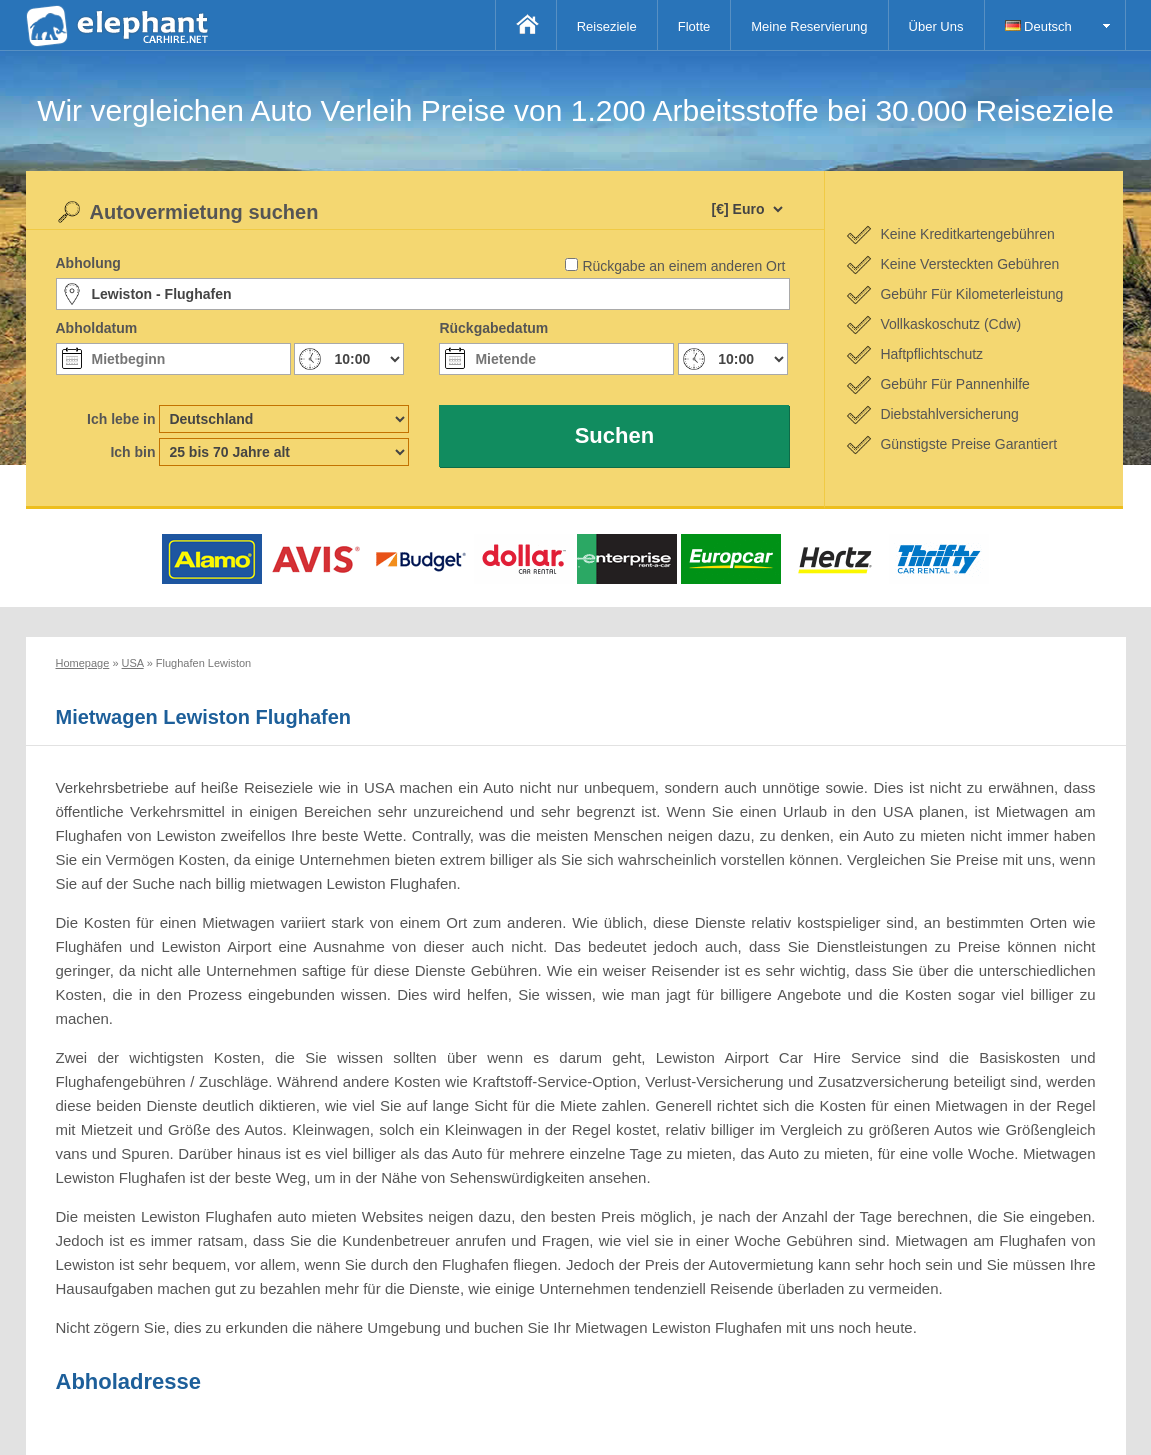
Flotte (694, 26)
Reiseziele (607, 26)
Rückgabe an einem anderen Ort (683, 266)
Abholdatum (97, 328)
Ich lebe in (121, 419)
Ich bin (132, 452)
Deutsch (1038, 26)
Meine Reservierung (809, 26)
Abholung (88, 263)
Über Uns (936, 26)
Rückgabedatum (493, 328)
